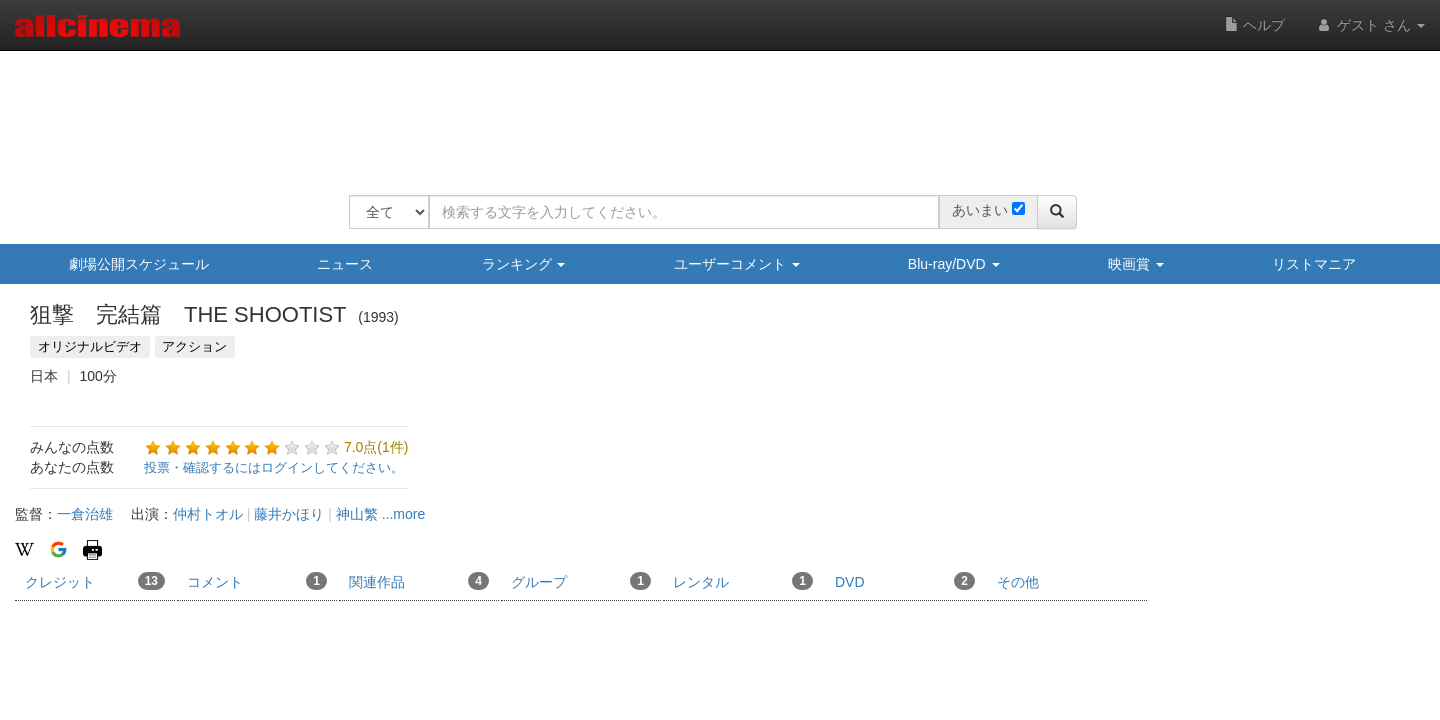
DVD (905, 581)
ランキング (524, 264)
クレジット (95, 581)
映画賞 (1136, 264)
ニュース (345, 264)
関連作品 (419, 581)
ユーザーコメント (737, 264)
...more (404, 514)
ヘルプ (1255, 25)
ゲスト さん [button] (1370, 25)
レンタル (743, 581)
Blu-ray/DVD (954, 264)
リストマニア (1314, 264)
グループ (581, 581)
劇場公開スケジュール (139, 264)
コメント (257, 581)
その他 (1018, 582)
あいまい (980, 210)
